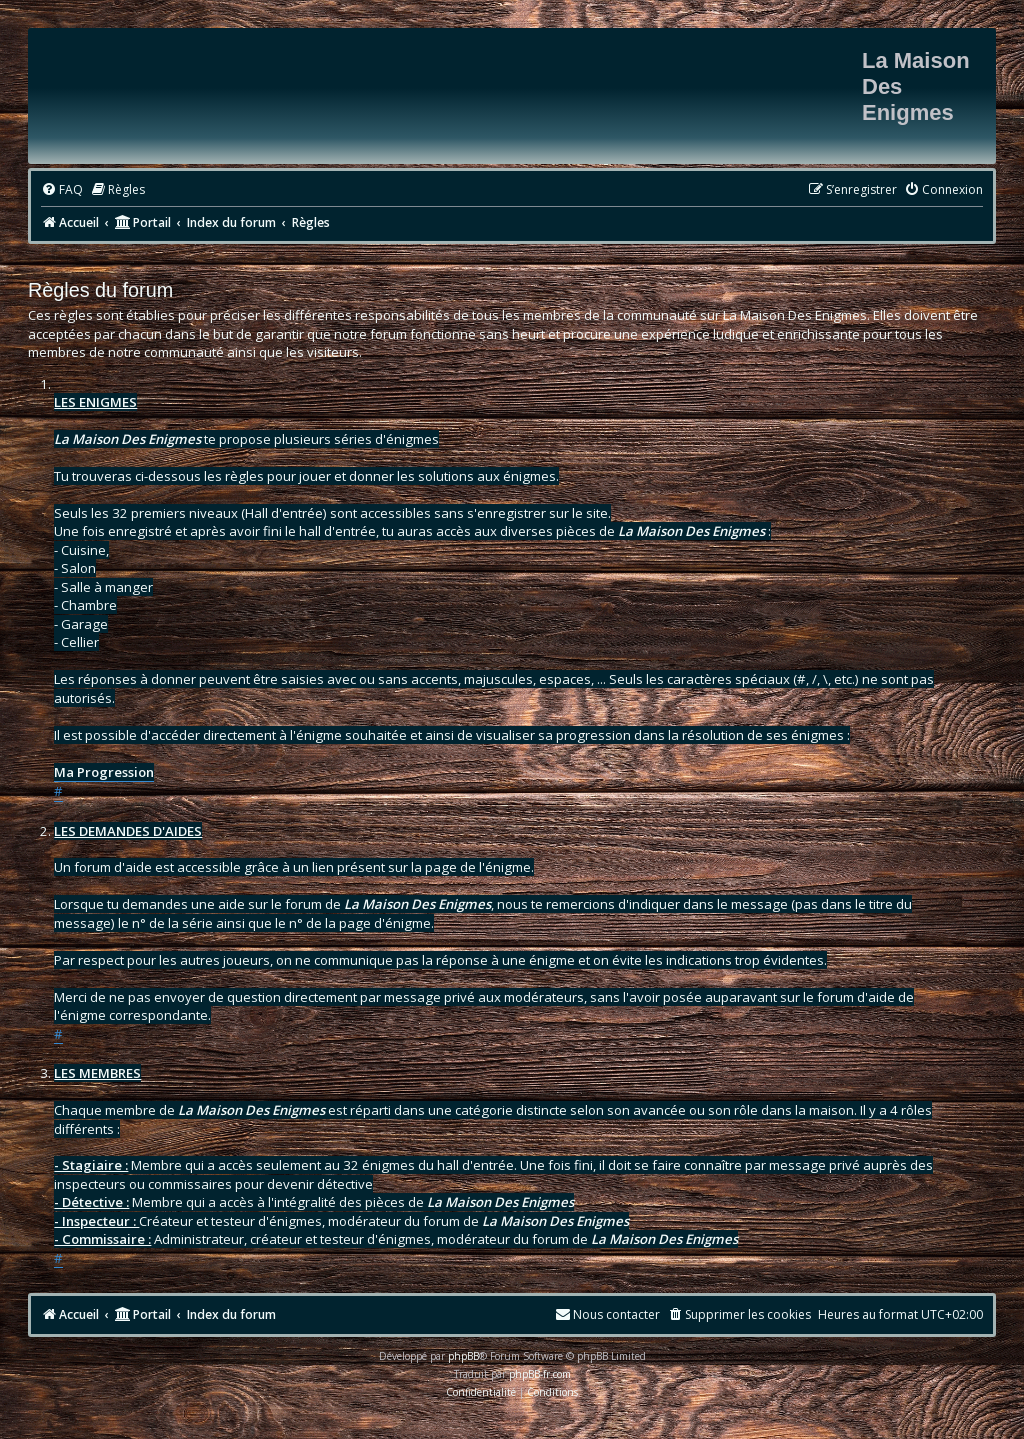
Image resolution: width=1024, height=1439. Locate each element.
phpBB (463, 1356)
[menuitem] (62, 190)
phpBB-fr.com (540, 1374)
